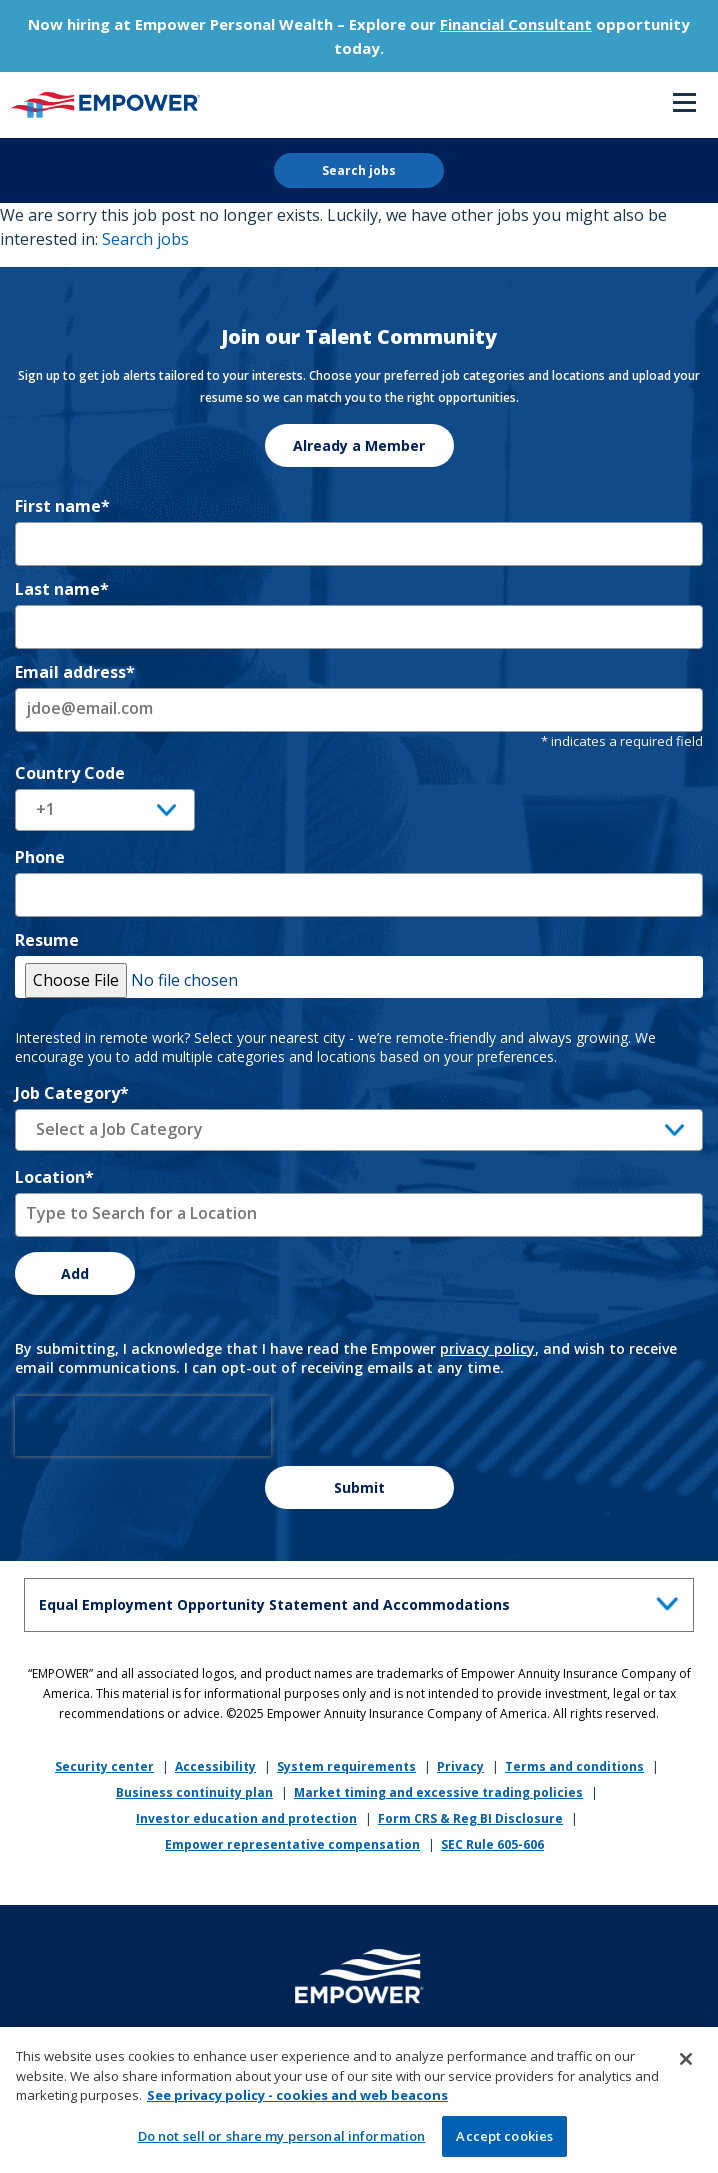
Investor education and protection (246, 1818)
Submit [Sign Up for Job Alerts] (359, 1487)
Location (54, 1177)
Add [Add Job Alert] (75, 1273)
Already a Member (359, 445)
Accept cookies (504, 2143)
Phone (40, 857)
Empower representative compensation (292, 1844)
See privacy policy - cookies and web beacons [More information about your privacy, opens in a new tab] (297, 2102)
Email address (75, 672)
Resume (47, 940)
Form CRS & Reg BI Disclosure (470, 1818)
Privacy (460, 1766)
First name (62, 506)
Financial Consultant (516, 24)
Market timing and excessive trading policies (438, 1792)
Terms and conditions (574, 1766)
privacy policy (487, 1348)
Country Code (70, 773)
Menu (684, 102)
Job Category (72, 1093)
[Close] (686, 2066)
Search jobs (359, 170)
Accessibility (215, 1766)
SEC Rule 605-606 (492, 1844)
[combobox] (359, 1215)
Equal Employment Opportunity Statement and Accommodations (363, 1601)
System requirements (346, 1766)
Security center (104, 1766)
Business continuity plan (194, 1792)
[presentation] (143, 1426)
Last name (62, 589)
